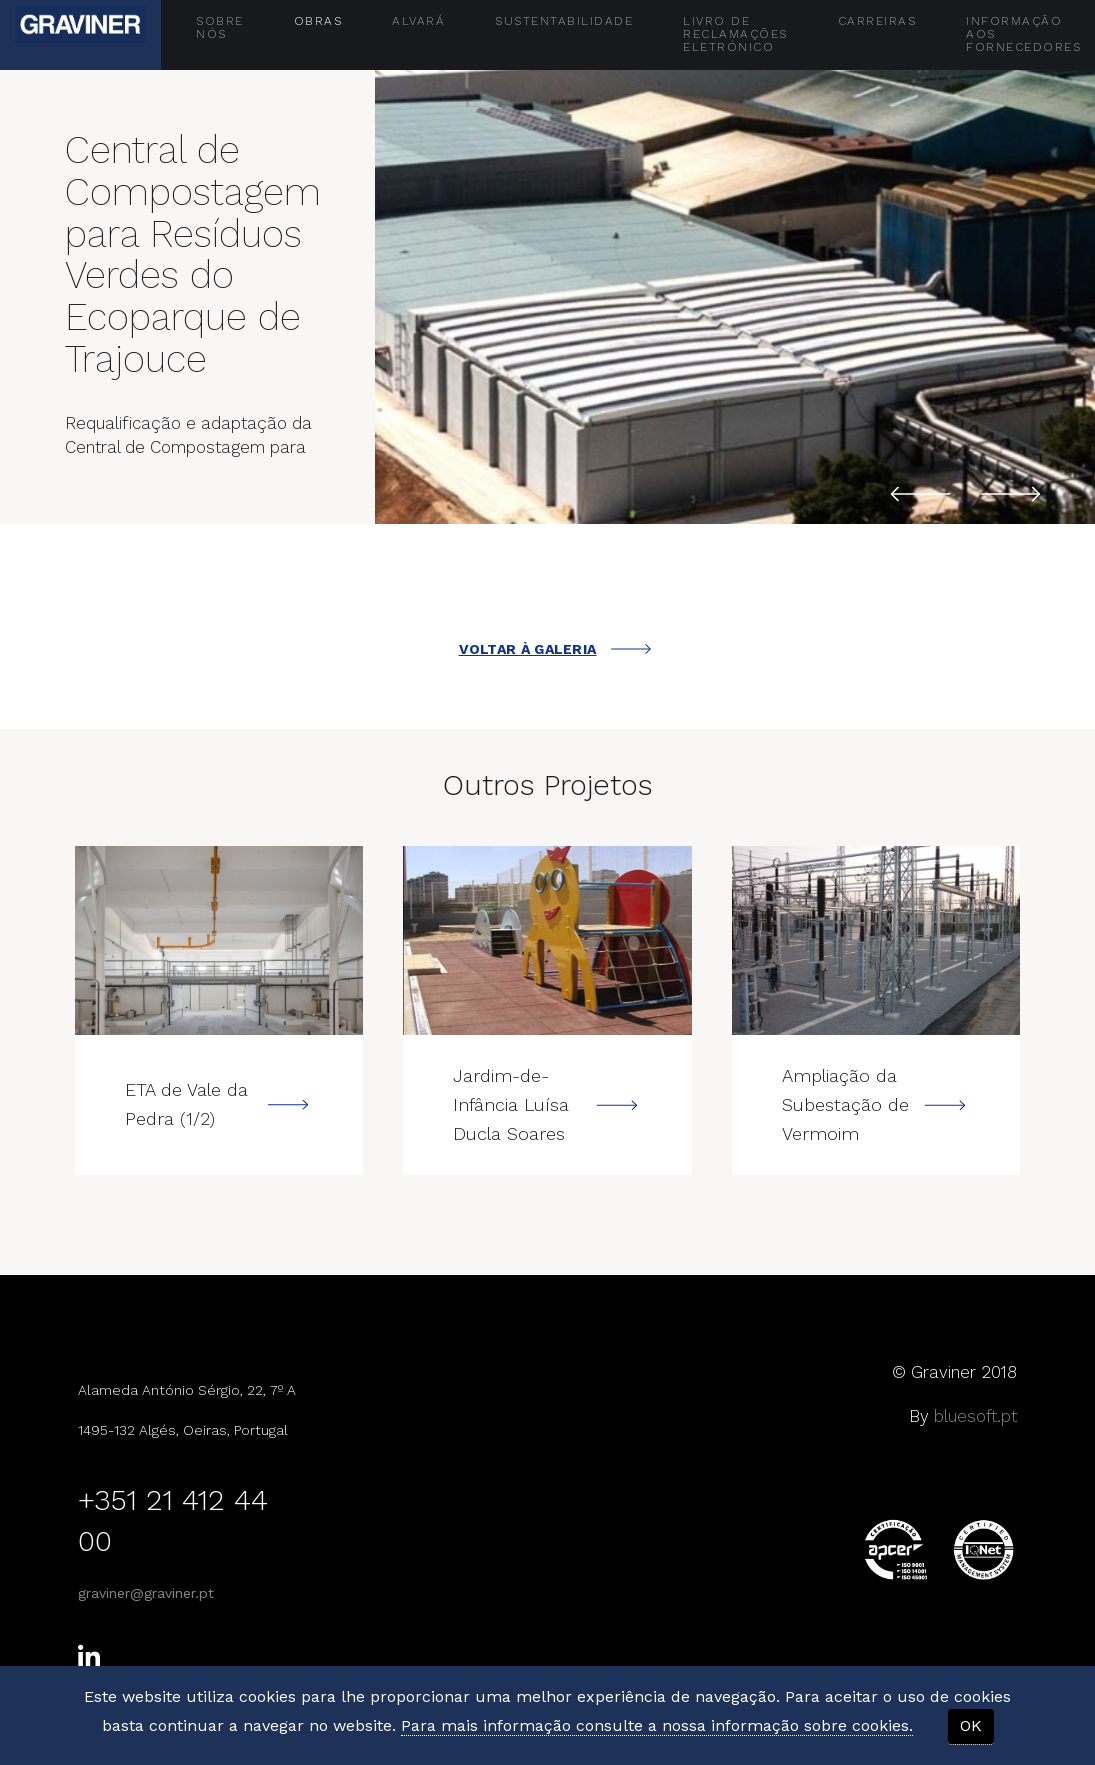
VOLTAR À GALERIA (555, 649)
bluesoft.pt (975, 1416)
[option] (735, 286)
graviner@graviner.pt (146, 1593)
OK (971, 1725)
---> (219, 940)
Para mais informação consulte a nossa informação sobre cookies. (657, 1725)
